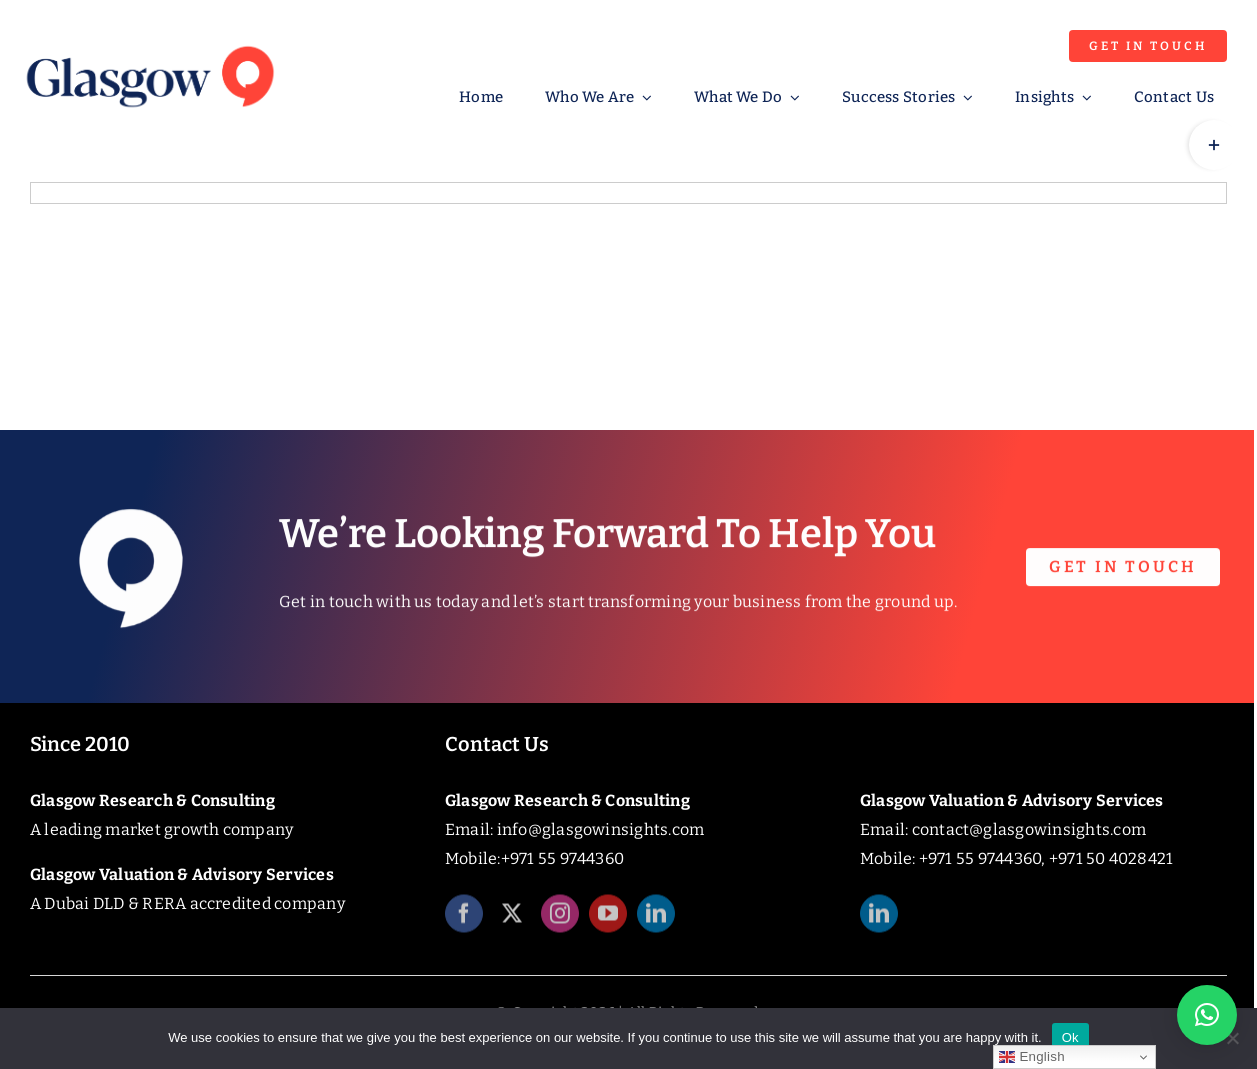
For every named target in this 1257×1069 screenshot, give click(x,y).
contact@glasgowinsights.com (1029, 829)
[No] (1232, 1038)
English (1031, 1057)
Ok (1070, 1037)
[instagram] (560, 922)
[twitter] (512, 922)
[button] (1207, 1015)
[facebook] (464, 922)
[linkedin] (656, 922)
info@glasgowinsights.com (601, 829)
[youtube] (608, 922)
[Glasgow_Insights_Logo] (149, 42)
